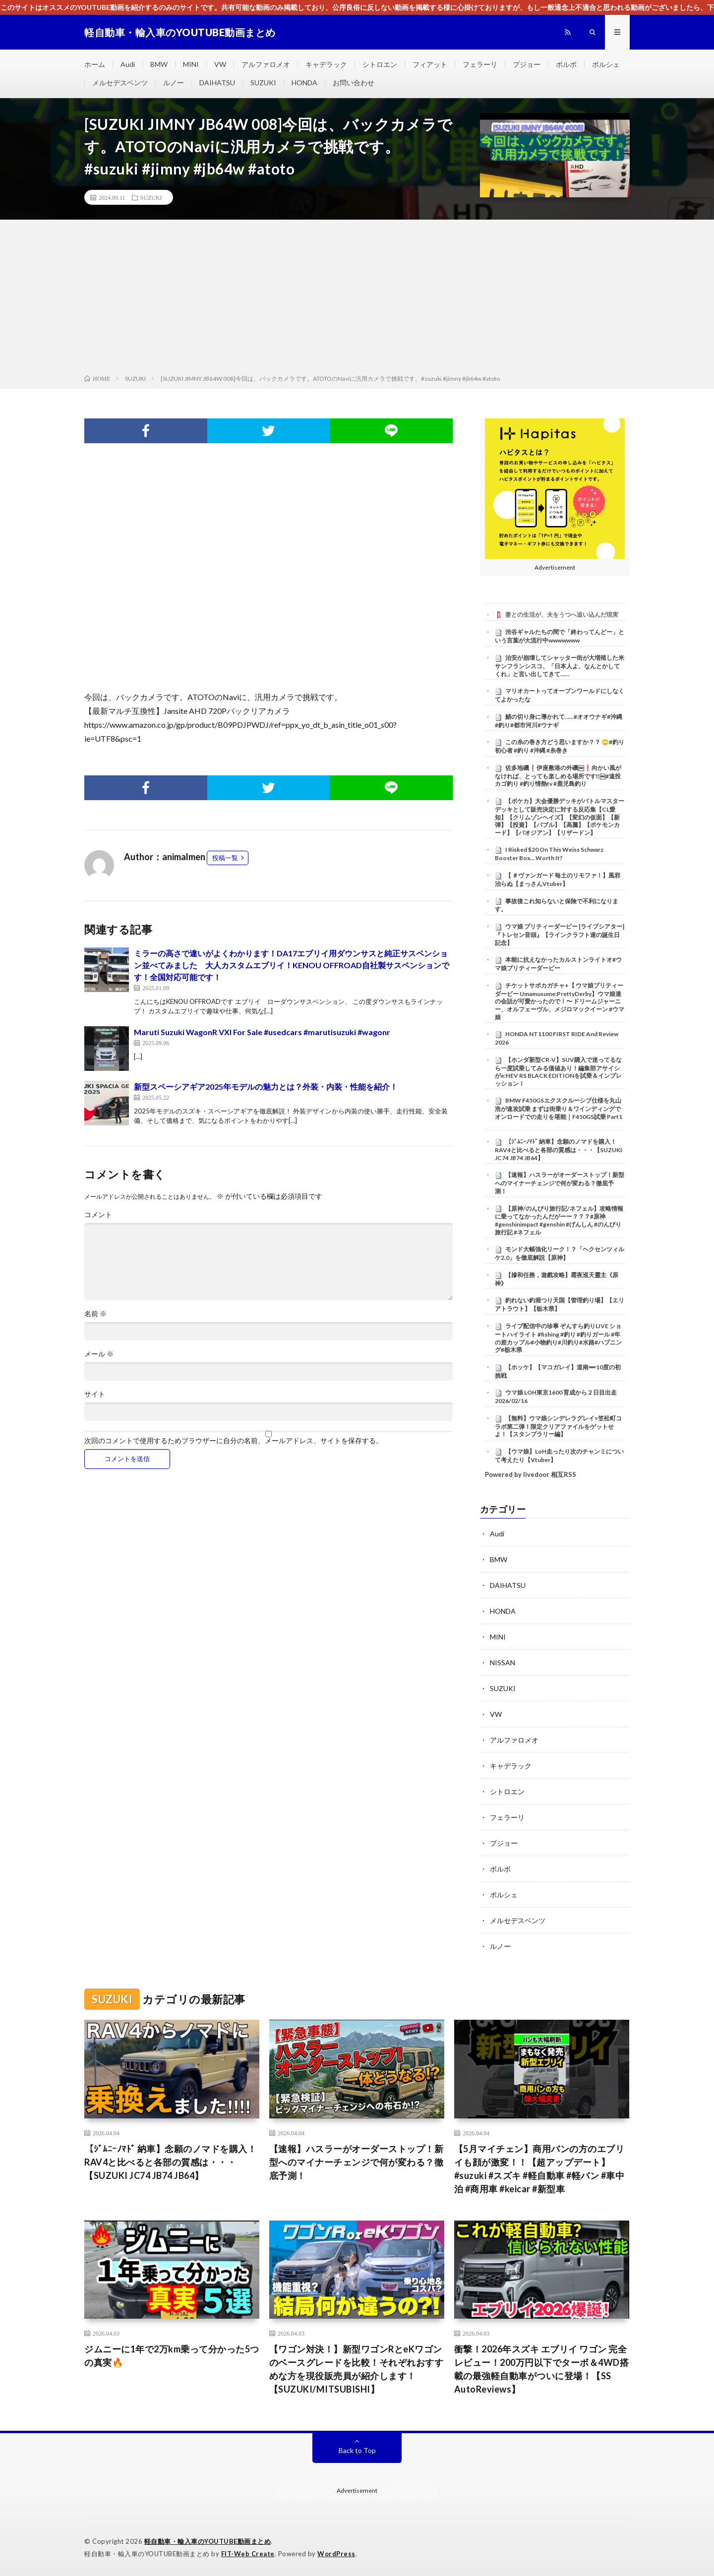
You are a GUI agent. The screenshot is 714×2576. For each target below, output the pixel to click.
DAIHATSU (217, 82)
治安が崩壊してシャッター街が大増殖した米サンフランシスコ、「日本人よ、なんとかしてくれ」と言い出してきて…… (559, 666)
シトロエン (379, 64)
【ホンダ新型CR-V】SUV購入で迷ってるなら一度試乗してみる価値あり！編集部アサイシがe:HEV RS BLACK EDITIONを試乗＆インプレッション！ (558, 1071)
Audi (127, 64)
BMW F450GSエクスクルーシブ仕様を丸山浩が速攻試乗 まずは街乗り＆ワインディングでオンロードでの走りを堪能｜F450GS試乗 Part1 (558, 1108)
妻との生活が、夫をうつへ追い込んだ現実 (561, 614)
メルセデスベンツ (120, 82)
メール (99, 1353)
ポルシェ (606, 64)
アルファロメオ (265, 64)
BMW (159, 64)
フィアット (430, 64)
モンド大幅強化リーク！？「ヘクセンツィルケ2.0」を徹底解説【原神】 (559, 1253)
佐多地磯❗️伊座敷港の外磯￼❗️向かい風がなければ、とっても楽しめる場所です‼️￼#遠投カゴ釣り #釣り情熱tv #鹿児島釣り (558, 776)
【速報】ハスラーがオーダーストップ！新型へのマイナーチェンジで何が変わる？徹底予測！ (559, 1183)
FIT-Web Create (248, 2554)
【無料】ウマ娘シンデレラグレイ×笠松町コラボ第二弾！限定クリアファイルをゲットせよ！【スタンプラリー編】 (558, 1426)
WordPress (336, 2554)
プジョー (526, 64)
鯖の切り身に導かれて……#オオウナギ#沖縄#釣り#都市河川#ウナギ (558, 721)
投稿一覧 (225, 858)
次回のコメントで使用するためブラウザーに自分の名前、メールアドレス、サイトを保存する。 (233, 1440)
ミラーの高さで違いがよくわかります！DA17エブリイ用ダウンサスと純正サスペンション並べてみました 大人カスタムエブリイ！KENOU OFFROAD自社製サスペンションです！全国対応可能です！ (291, 965)
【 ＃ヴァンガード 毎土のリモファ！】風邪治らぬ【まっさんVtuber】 (557, 879)
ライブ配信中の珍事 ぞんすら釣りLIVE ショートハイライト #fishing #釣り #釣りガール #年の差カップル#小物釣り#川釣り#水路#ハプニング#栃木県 (558, 1337)
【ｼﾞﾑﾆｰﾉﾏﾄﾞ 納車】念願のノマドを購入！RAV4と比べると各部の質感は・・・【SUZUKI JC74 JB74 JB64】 (558, 1150)
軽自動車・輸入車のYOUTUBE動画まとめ (207, 2541)
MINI (191, 64)
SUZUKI (263, 82)
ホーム (94, 64)
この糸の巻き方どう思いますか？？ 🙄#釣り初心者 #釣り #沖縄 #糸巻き (559, 746)
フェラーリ (480, 64)
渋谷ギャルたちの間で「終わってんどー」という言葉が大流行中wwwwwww (559, 636)
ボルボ (566, 64)
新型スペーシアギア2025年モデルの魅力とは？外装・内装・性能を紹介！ (266, 1086)
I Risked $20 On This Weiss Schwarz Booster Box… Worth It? (549, 854)
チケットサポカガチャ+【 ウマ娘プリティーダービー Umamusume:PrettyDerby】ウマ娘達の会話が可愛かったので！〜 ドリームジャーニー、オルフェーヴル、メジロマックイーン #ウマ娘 (559, 1001)
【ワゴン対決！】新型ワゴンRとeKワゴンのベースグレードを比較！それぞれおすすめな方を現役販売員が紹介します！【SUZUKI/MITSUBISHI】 (356, 2369)
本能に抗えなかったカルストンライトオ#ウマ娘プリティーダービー (558, 964)
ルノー (173, 82)
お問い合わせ (353, 82)
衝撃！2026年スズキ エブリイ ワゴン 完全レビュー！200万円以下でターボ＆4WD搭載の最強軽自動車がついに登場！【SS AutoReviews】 (541, 2369)
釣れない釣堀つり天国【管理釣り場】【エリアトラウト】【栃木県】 (559, 1304)
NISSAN (502, 1662)
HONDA (304, 82)
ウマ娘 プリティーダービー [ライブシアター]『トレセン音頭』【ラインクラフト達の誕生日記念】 (559, 934)
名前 (95, 1313)
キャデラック (326, 64)
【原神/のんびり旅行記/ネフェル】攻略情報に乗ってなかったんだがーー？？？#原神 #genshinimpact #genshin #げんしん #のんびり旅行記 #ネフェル (559, 1220)
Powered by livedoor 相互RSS (530, 1474)
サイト (94, 1394)
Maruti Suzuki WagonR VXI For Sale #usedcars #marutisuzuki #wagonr (262, 1032)
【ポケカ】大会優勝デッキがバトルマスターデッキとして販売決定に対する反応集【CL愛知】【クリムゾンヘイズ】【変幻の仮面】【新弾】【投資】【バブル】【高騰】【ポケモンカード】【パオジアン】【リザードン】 (559, 816)
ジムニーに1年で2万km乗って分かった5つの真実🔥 (171, 2355)
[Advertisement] (357, 299)
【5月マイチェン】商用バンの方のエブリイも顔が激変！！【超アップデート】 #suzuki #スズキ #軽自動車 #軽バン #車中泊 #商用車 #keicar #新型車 (539, 2168)
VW (220, 64)
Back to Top (357, 2450)
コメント (98, 1214)
